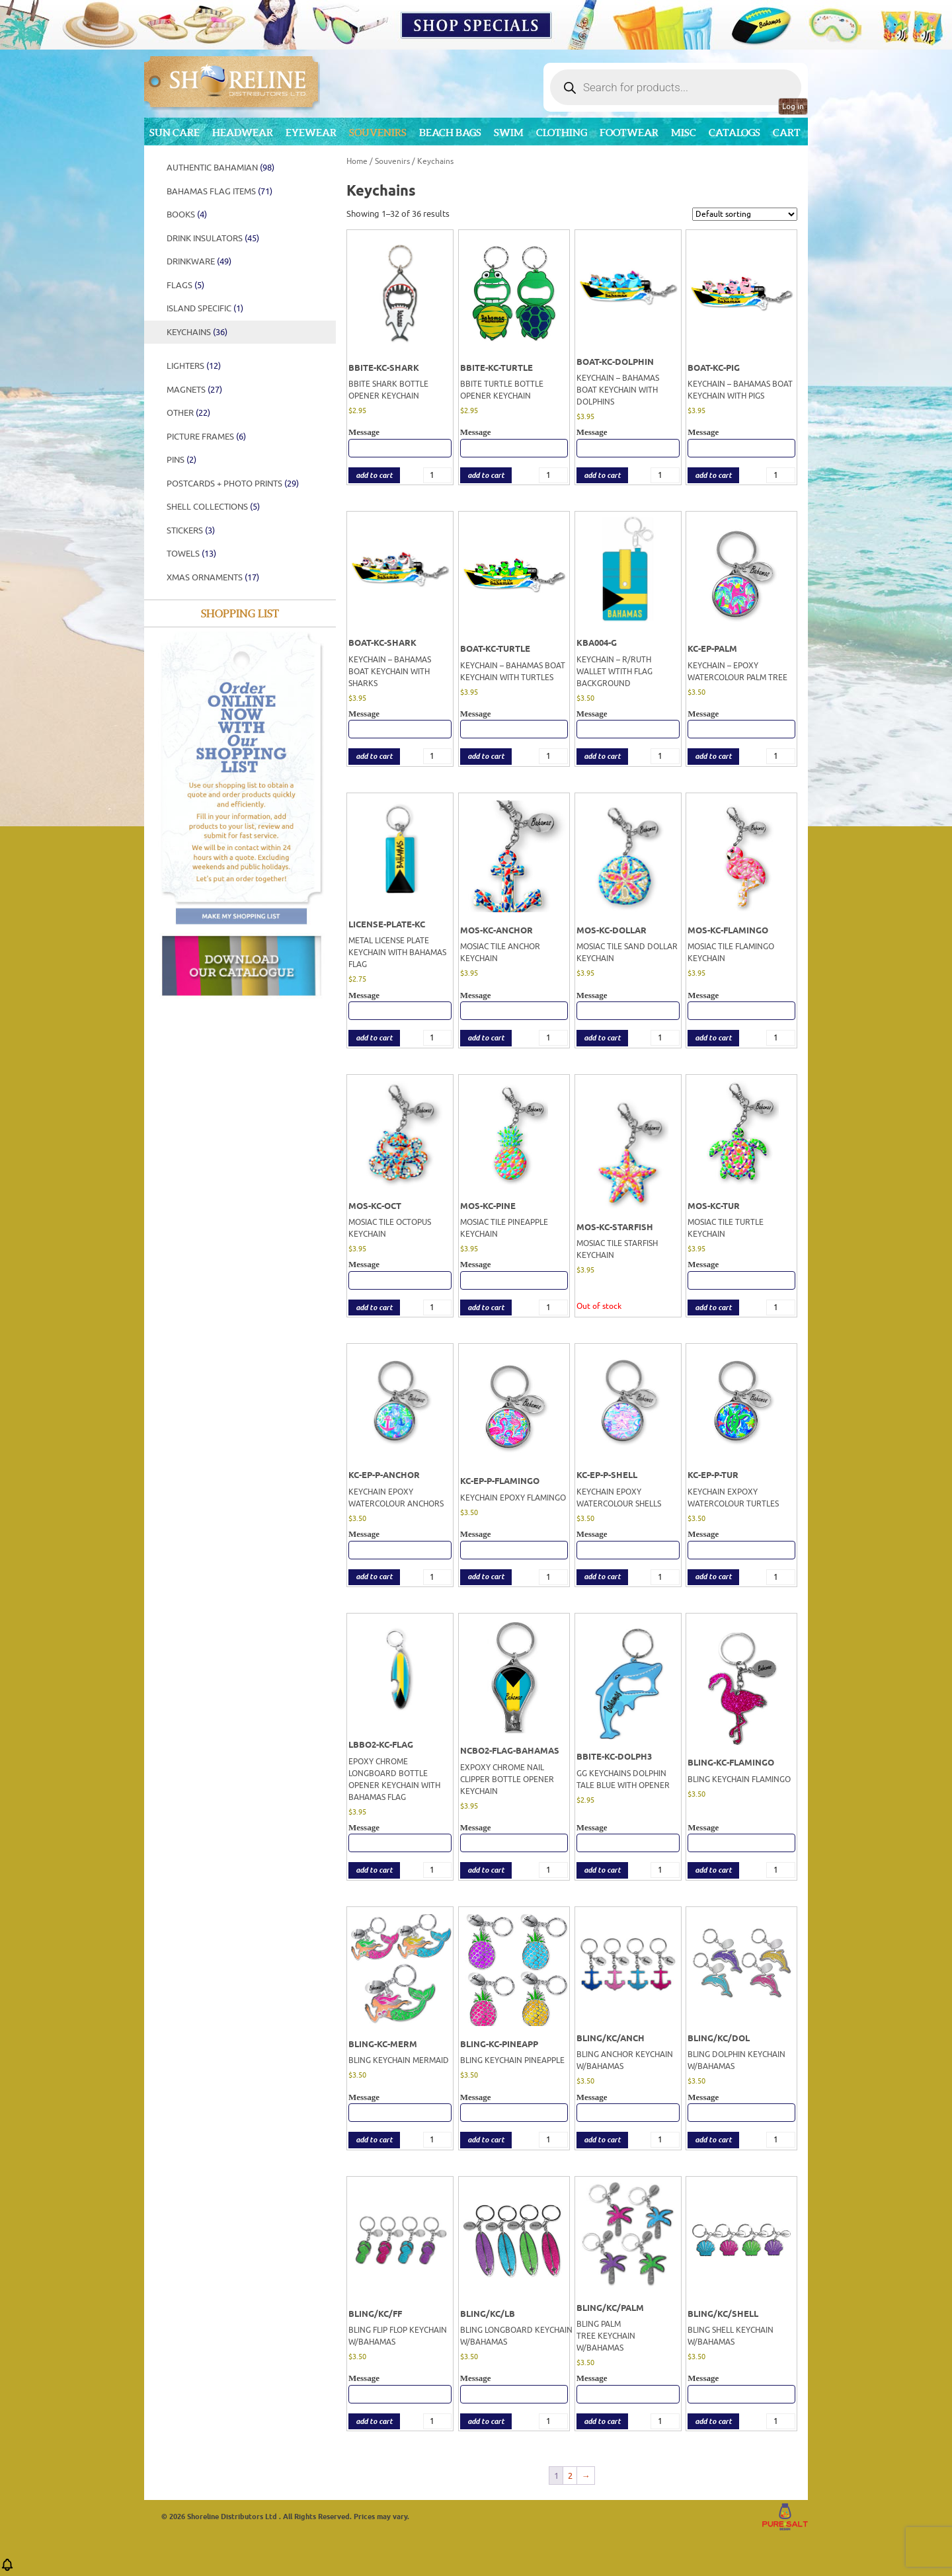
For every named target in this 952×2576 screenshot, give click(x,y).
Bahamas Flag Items (219, 191)
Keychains (197, 332)
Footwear (629, 132)
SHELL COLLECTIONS (213, 506)
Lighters (194, 365)
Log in (793, 106)
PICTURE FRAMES (206, 436)
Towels (191, 553)
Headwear (242, 132)
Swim (509, 132)
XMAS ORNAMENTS (213, 577)
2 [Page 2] (570, 2475)
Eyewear (311, 132)
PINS (181, 459)
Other (188, 412)
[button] (7, 2569)
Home (357, 161)
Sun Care (174, 132)
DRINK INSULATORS (213, 238)
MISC (683, 132)
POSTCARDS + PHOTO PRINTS (233, 483)
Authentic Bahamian (220, 167)
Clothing (561, 132)
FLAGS (185, 285)
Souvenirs (378, 132)
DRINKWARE (199, 261)
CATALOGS (734, 132)
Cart (787, 132)
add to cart (374, 476)
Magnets (194, 389)
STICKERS (191, 530)
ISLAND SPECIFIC (205, 308)
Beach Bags (450, 132)
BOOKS (187, 214)
